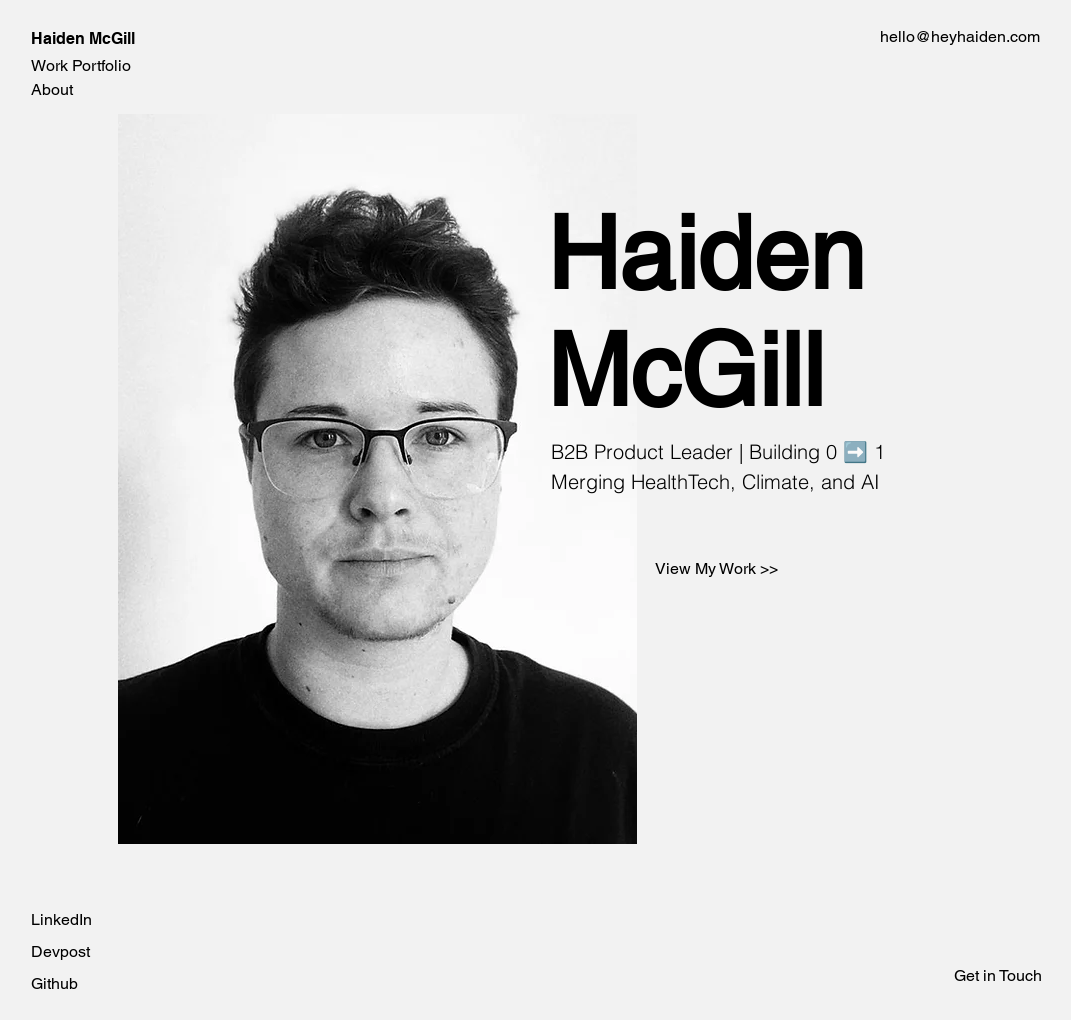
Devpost (60, 951)
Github (54, 983)
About (52, 89)
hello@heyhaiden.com (960, 36)
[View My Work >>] (716, 569)
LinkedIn (61, 919)
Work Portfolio (81, 65)
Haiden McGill (83, 38)
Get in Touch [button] (998, 975)
